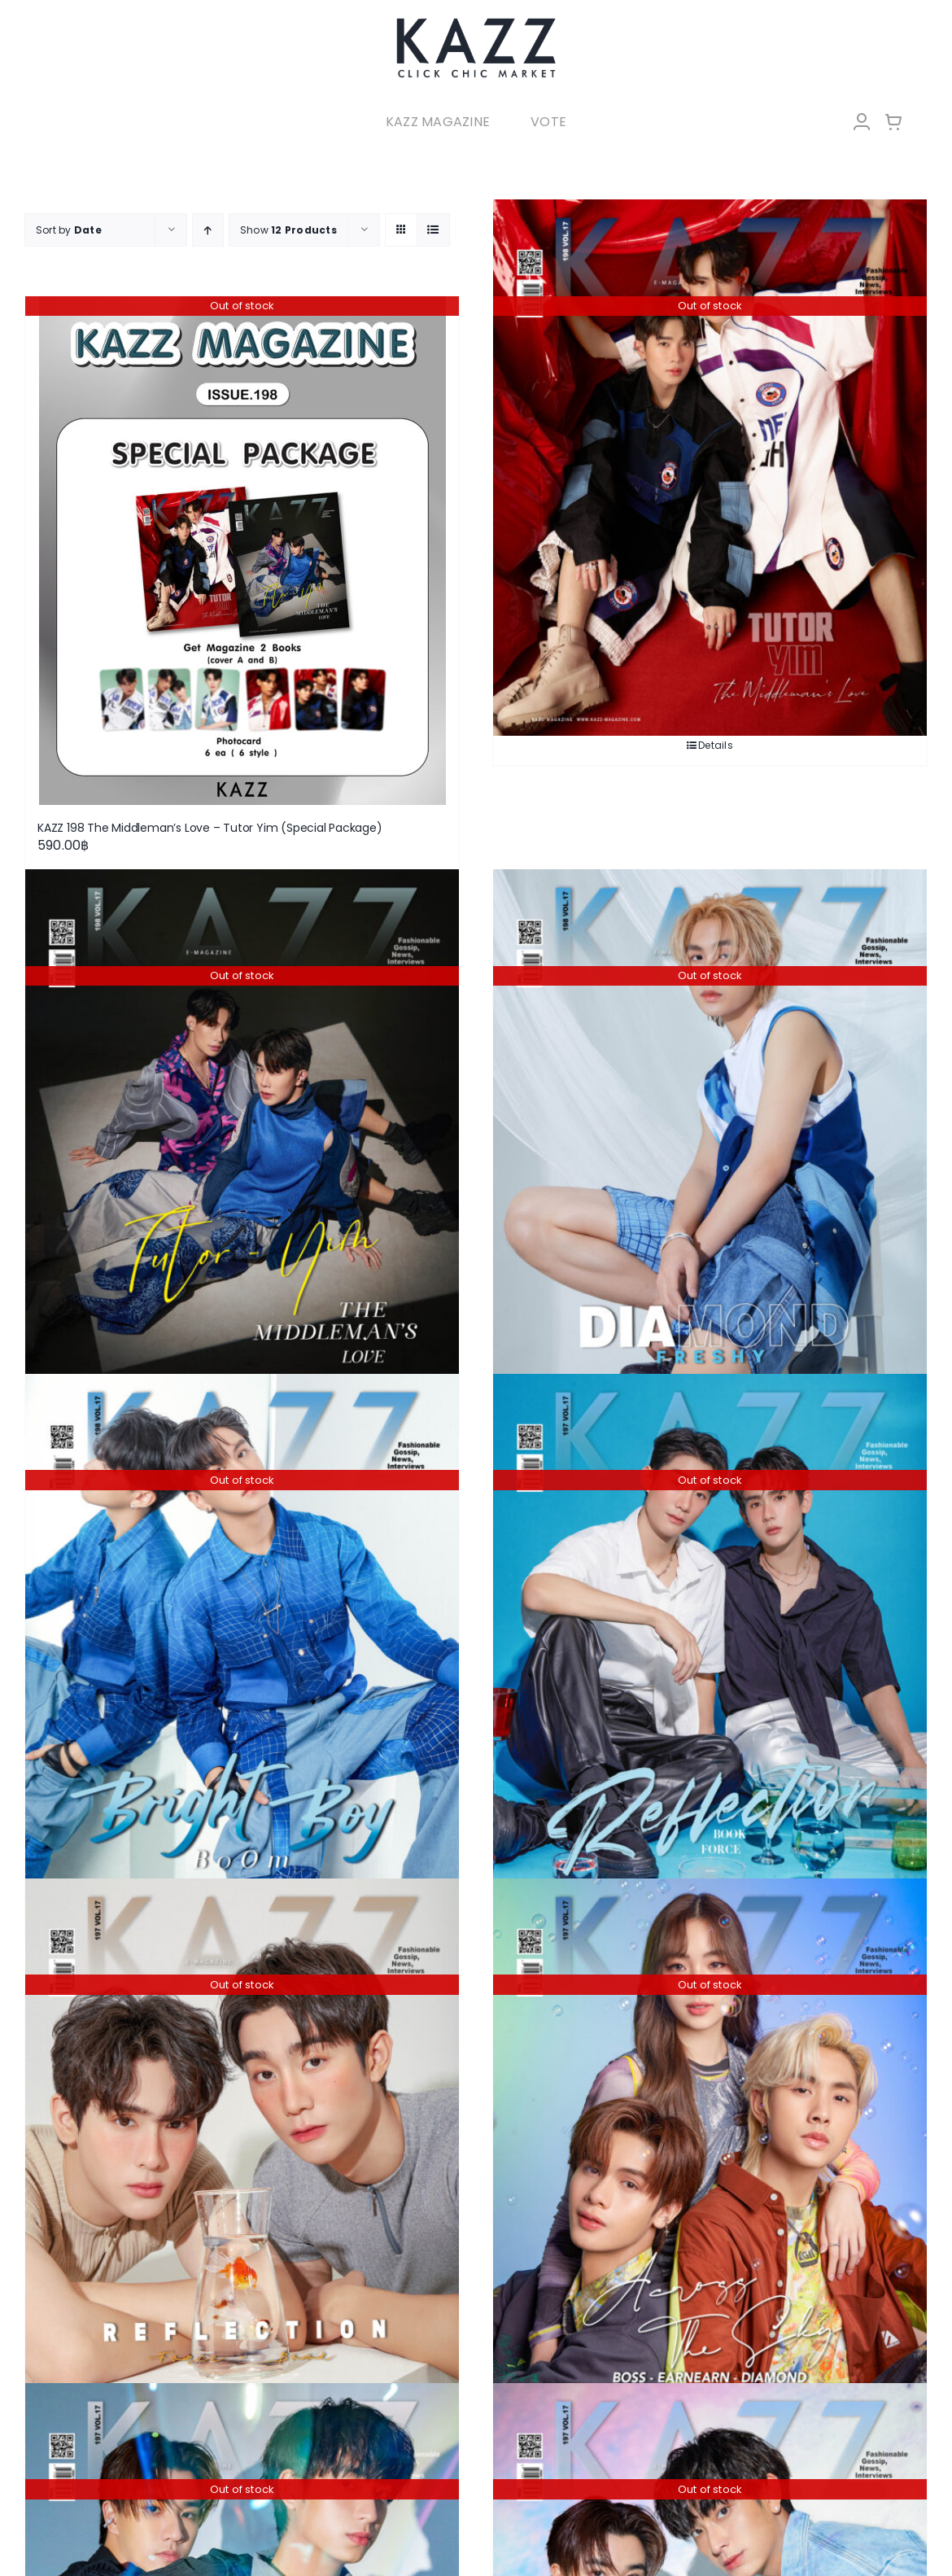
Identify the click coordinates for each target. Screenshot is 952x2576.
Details (715, 745)
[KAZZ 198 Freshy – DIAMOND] (710, 1138)
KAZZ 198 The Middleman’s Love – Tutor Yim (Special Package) (209, 828)
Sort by (69, 230)
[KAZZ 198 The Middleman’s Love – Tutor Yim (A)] (242, 1138)
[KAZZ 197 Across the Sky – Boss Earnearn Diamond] (710, 2146)
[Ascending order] (208, 230)
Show (288, 230)
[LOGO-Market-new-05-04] (476, 22)
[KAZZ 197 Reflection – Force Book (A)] (242, 2146)
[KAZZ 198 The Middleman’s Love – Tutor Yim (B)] (710, 468)
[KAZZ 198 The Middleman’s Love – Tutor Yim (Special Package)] (242, 550)
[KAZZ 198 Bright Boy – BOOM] (242, 1641)
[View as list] (433, 230)
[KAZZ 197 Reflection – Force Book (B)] (710, 1641)
